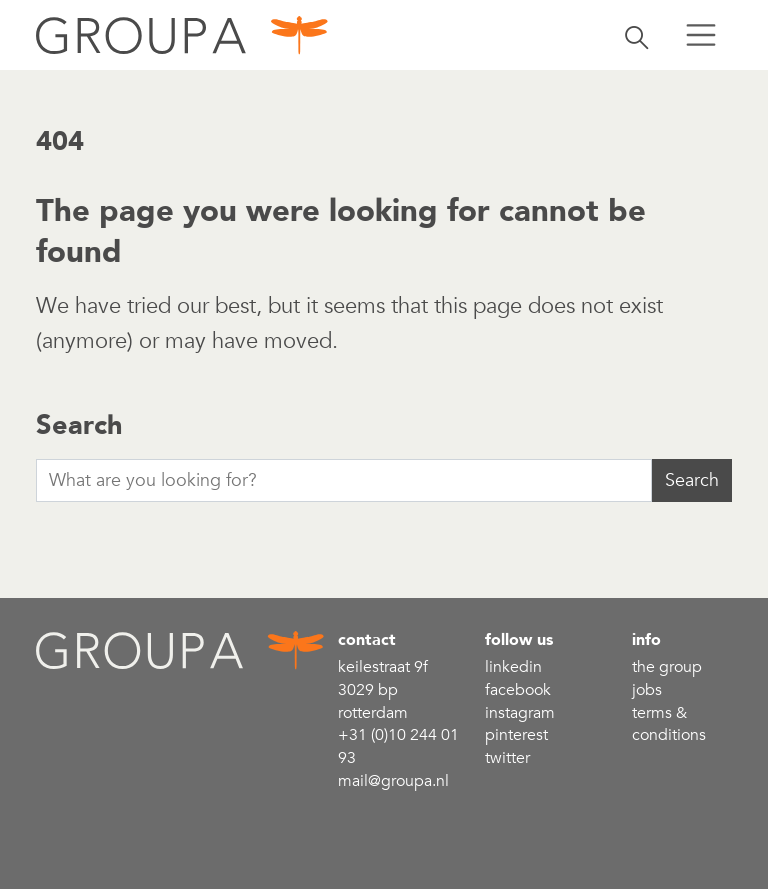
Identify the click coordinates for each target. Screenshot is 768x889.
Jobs (647, 690)
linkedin (513, 667)
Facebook (518, 690)
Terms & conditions (669, 724)
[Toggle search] (637, 35)
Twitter (507, 758)
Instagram (520, 713)
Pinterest (516, 735)
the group (667, 667)
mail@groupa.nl (393, 781)
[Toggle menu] (701, 35)
